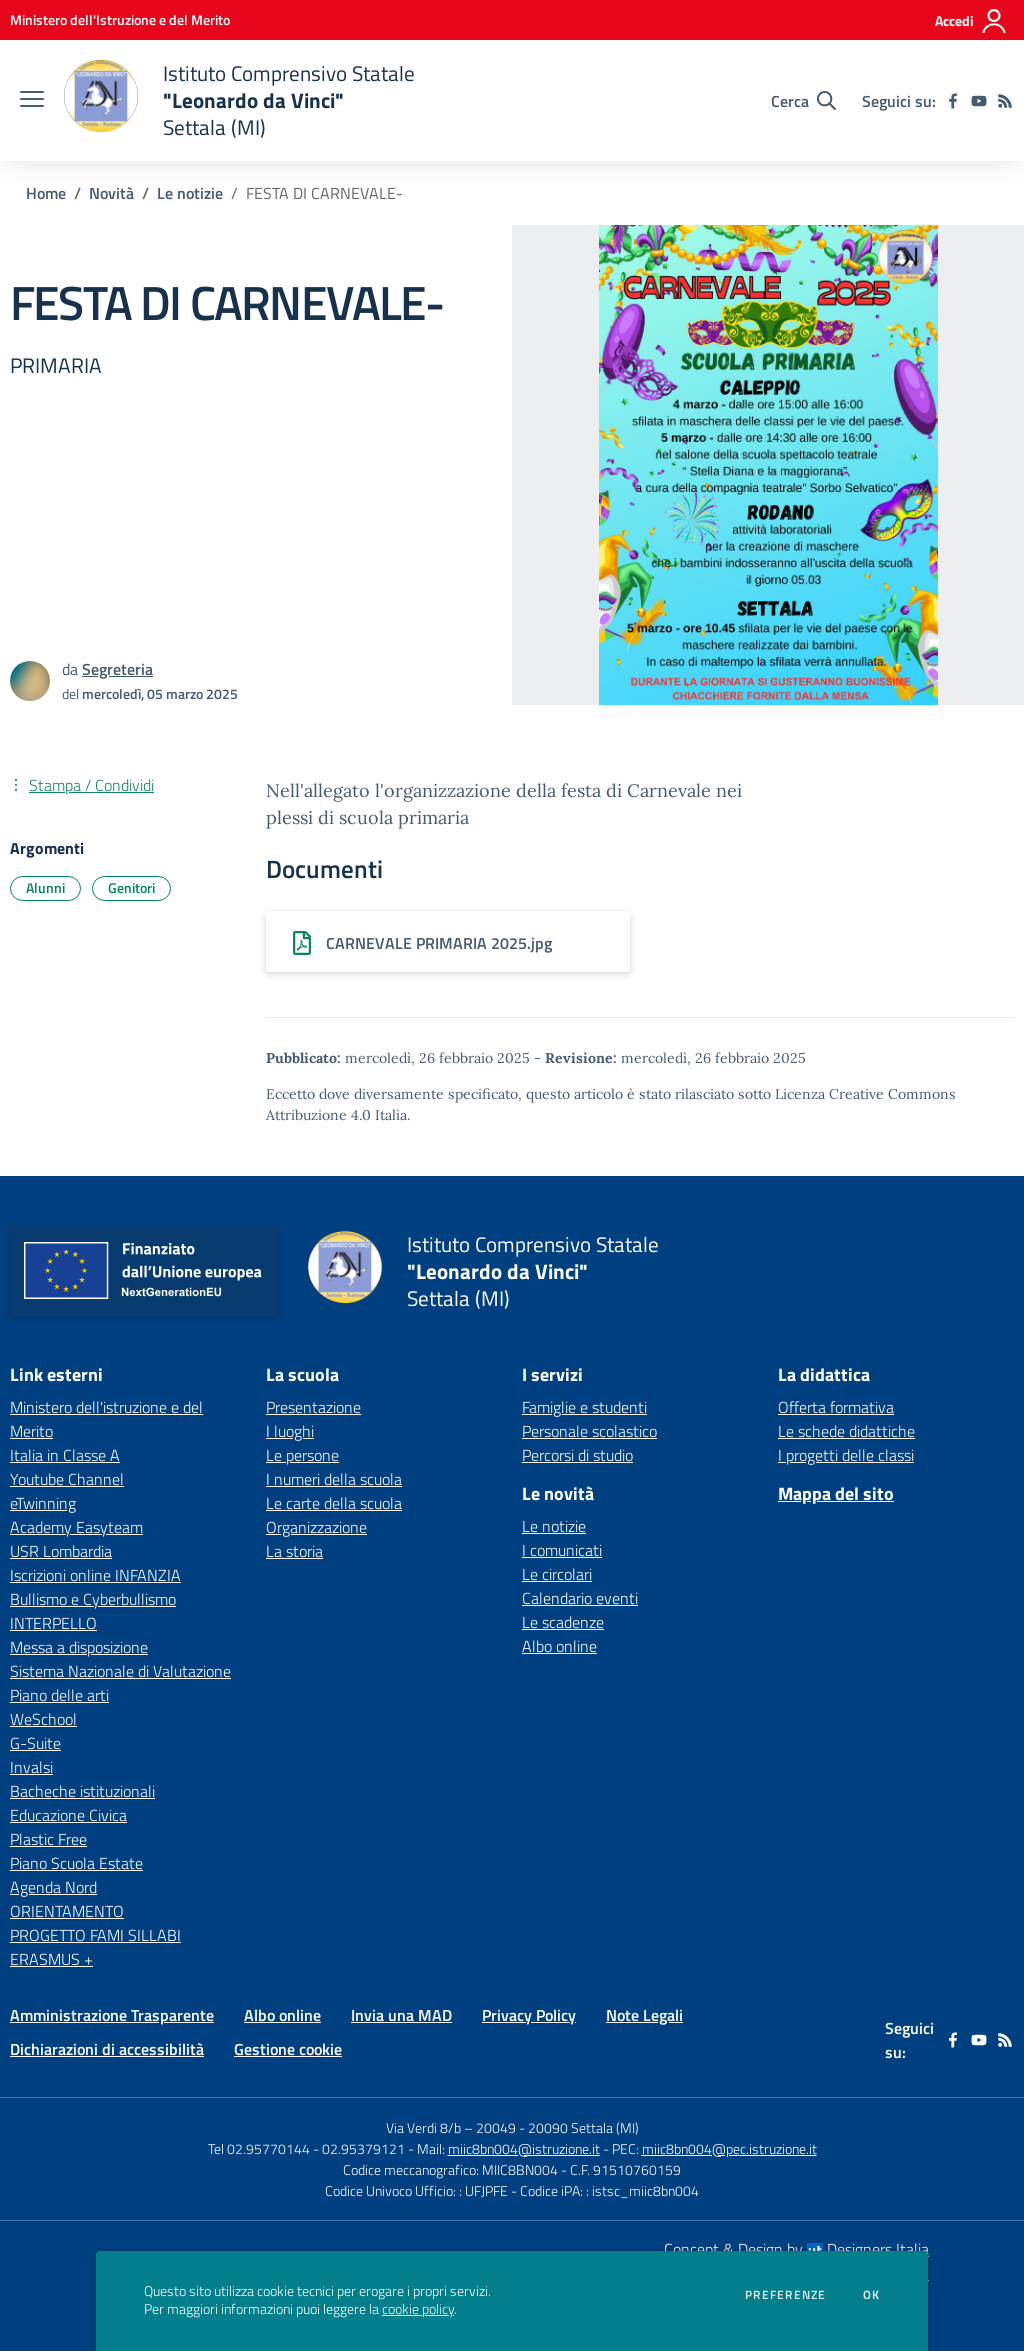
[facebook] (953, 101)
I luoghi (290, 1431)
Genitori (131, 887)
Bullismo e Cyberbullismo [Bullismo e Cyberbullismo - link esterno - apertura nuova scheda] (93, 1599)
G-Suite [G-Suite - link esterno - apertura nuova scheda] (35, 1743)
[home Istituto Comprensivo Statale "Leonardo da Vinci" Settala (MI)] (239, 100)
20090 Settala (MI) (583, 2127)
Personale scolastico (589, 1431)
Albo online (559, 1646)
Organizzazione (316, 1527)
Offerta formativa (836, 1407)
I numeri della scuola (334, 1479)
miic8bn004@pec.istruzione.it (729, 2148)
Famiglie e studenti (584, 1407)
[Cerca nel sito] (803, 101)
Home (46, 193)
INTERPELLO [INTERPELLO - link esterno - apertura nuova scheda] (53, 1623)
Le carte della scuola (334, 1503)
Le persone (302, 1455)
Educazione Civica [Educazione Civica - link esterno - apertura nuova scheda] (68, 1815)
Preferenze (785, 2295)
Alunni (45, 887)
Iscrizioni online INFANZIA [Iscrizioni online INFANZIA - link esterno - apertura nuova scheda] (95, 1575)
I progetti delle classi (846, 1455)
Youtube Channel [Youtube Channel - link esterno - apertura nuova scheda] (67, 1479)
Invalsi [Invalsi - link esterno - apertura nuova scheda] (31, 1767)
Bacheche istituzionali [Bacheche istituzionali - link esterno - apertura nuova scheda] (82, 1791)
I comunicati (562, 1550)
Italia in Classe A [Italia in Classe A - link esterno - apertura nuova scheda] (65, 1455)
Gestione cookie (288, 2049)
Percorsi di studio (577, 1455)
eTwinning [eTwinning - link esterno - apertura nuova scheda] (43, 1503)
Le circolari (557, 1574)
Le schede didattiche (846, 1431)
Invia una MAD (401, 2015)
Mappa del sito (836, 1493)
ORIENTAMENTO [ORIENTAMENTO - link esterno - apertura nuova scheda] (67, 1911)
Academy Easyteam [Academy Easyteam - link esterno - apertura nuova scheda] (76, 1527)
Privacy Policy (529, 2015)
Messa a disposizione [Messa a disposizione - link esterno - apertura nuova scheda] (79, 1647)
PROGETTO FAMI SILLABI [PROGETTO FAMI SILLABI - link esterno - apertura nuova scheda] (95, 1935)
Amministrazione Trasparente (112, 2015)
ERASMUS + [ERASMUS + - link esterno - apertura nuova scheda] (51, 1959)
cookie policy (418, 2309)
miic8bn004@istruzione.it (524, 2148)
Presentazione (313, 1407)
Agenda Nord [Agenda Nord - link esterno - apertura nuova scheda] (53, 1887)
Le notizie (190, 193)
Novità (111, 193)
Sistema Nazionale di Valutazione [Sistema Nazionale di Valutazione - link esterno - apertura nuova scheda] (120, 1671)
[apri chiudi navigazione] (32, 101)
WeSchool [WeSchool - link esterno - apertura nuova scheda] (43, 1719)
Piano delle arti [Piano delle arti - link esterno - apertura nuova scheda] (59, 1695)
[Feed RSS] (1005, 101)
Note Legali (644, 2015)
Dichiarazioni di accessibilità (107, 2049)
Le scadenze (563, 1622)
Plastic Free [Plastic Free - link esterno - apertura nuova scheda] (48, 1839)
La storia (294, 1551)
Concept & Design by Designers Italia (796, 2249)
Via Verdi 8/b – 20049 (452, 2127)
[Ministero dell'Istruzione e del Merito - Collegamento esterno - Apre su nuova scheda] (120, 19)
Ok (872, 2295)
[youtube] (979, 101)
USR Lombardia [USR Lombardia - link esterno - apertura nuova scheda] (61, 1551)
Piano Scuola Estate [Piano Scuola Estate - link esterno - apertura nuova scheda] (76, 1863)
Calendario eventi (580, 1598)
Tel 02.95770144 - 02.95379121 (308, 2148)
